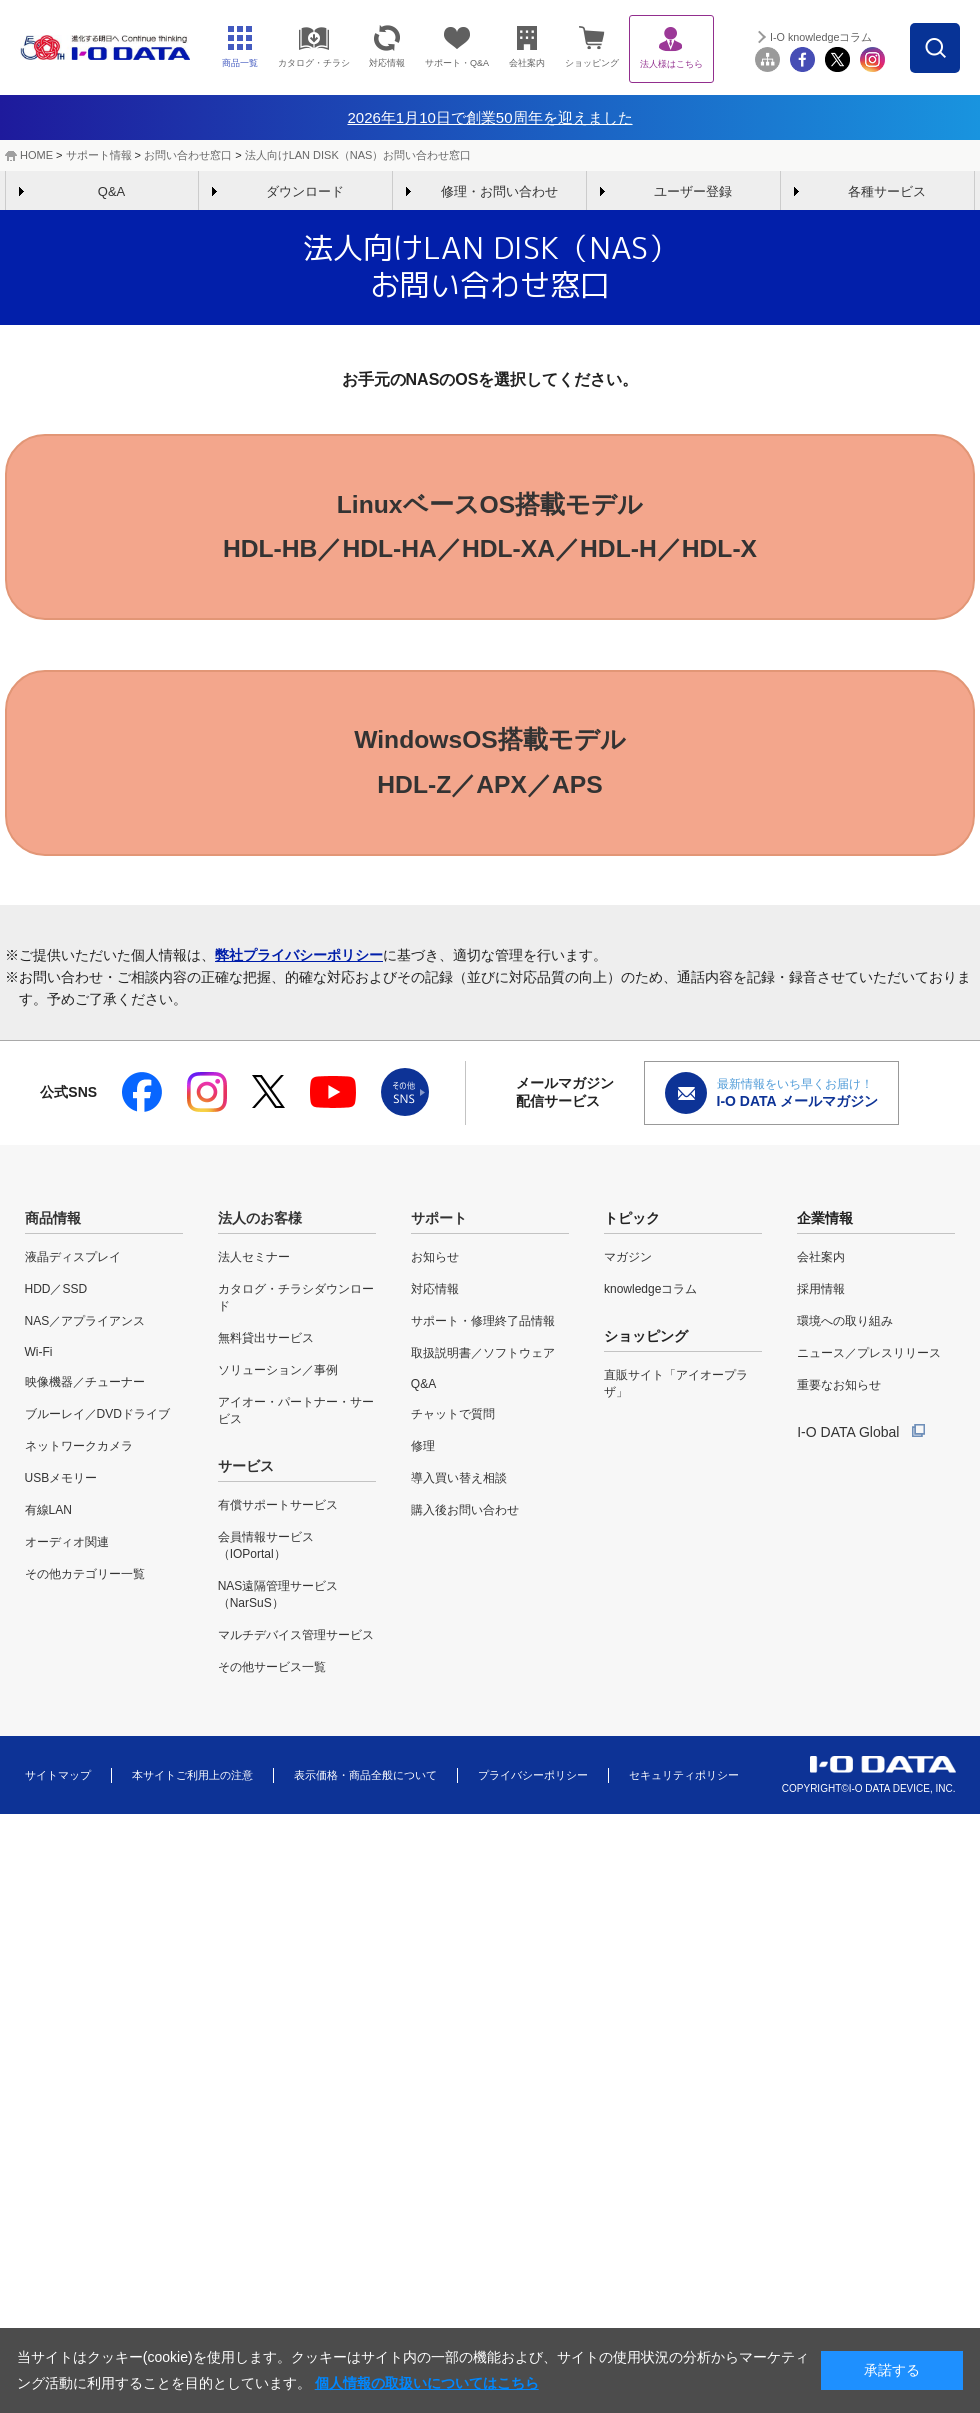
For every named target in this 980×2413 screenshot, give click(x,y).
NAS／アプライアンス (85, 1327)
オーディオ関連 (67, 1548)
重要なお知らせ (839, 1391)
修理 (423, 1452)
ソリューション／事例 (278, 1376)
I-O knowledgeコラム (899, 37)
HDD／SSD (56, 1295)
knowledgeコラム (650, 1295)
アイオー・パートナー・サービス (296, 1416)
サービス (246, 1472)
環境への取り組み (845, 1327)
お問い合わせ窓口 (188, 155)
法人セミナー (254, 1263)
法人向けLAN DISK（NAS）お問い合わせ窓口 (358, 155)
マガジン (628, 1263)
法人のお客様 (260, 1224)
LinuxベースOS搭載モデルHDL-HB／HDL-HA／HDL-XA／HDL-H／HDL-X (490, 527)
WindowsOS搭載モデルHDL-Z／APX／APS (490, 765)
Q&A (111, 191)
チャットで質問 (453, 1420)
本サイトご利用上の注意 (192, 1780)
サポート (439, 1224)
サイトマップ (58, 1780)
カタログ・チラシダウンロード (296, 1303)
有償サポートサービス (278, 1511)
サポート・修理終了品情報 (483, 1327)
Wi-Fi (39, 1358)
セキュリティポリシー (684, 1780)
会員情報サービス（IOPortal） (266, 1551)
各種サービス (887, 191)
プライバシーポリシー (533, 1780)
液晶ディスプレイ (73, 1263)
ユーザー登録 (693, 191)
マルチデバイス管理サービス (296, 1641)
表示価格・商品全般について (365, 1780)
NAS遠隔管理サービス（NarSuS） (278, 1600)
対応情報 (435, 1295)
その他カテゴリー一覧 (85, 1580)
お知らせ (435, 1263)
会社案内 (821, 1263)
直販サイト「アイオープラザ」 (676, 1389)
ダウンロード (305, 191)
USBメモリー (61, 1484)
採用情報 (821, 1295)
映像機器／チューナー (85, 1388)
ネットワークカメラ (79, 1452)
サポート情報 (99, 155)
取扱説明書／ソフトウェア (483, 1359)
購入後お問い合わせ (465, 1516)
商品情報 (53, 1224)
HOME (36, 155)
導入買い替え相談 (459, 1484)
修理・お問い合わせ (499, 191)
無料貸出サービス (266, 1344)
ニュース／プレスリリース (869, 1359)
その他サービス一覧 (272, 1673)
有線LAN (48, 1516)
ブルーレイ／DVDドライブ (97, 1420)
